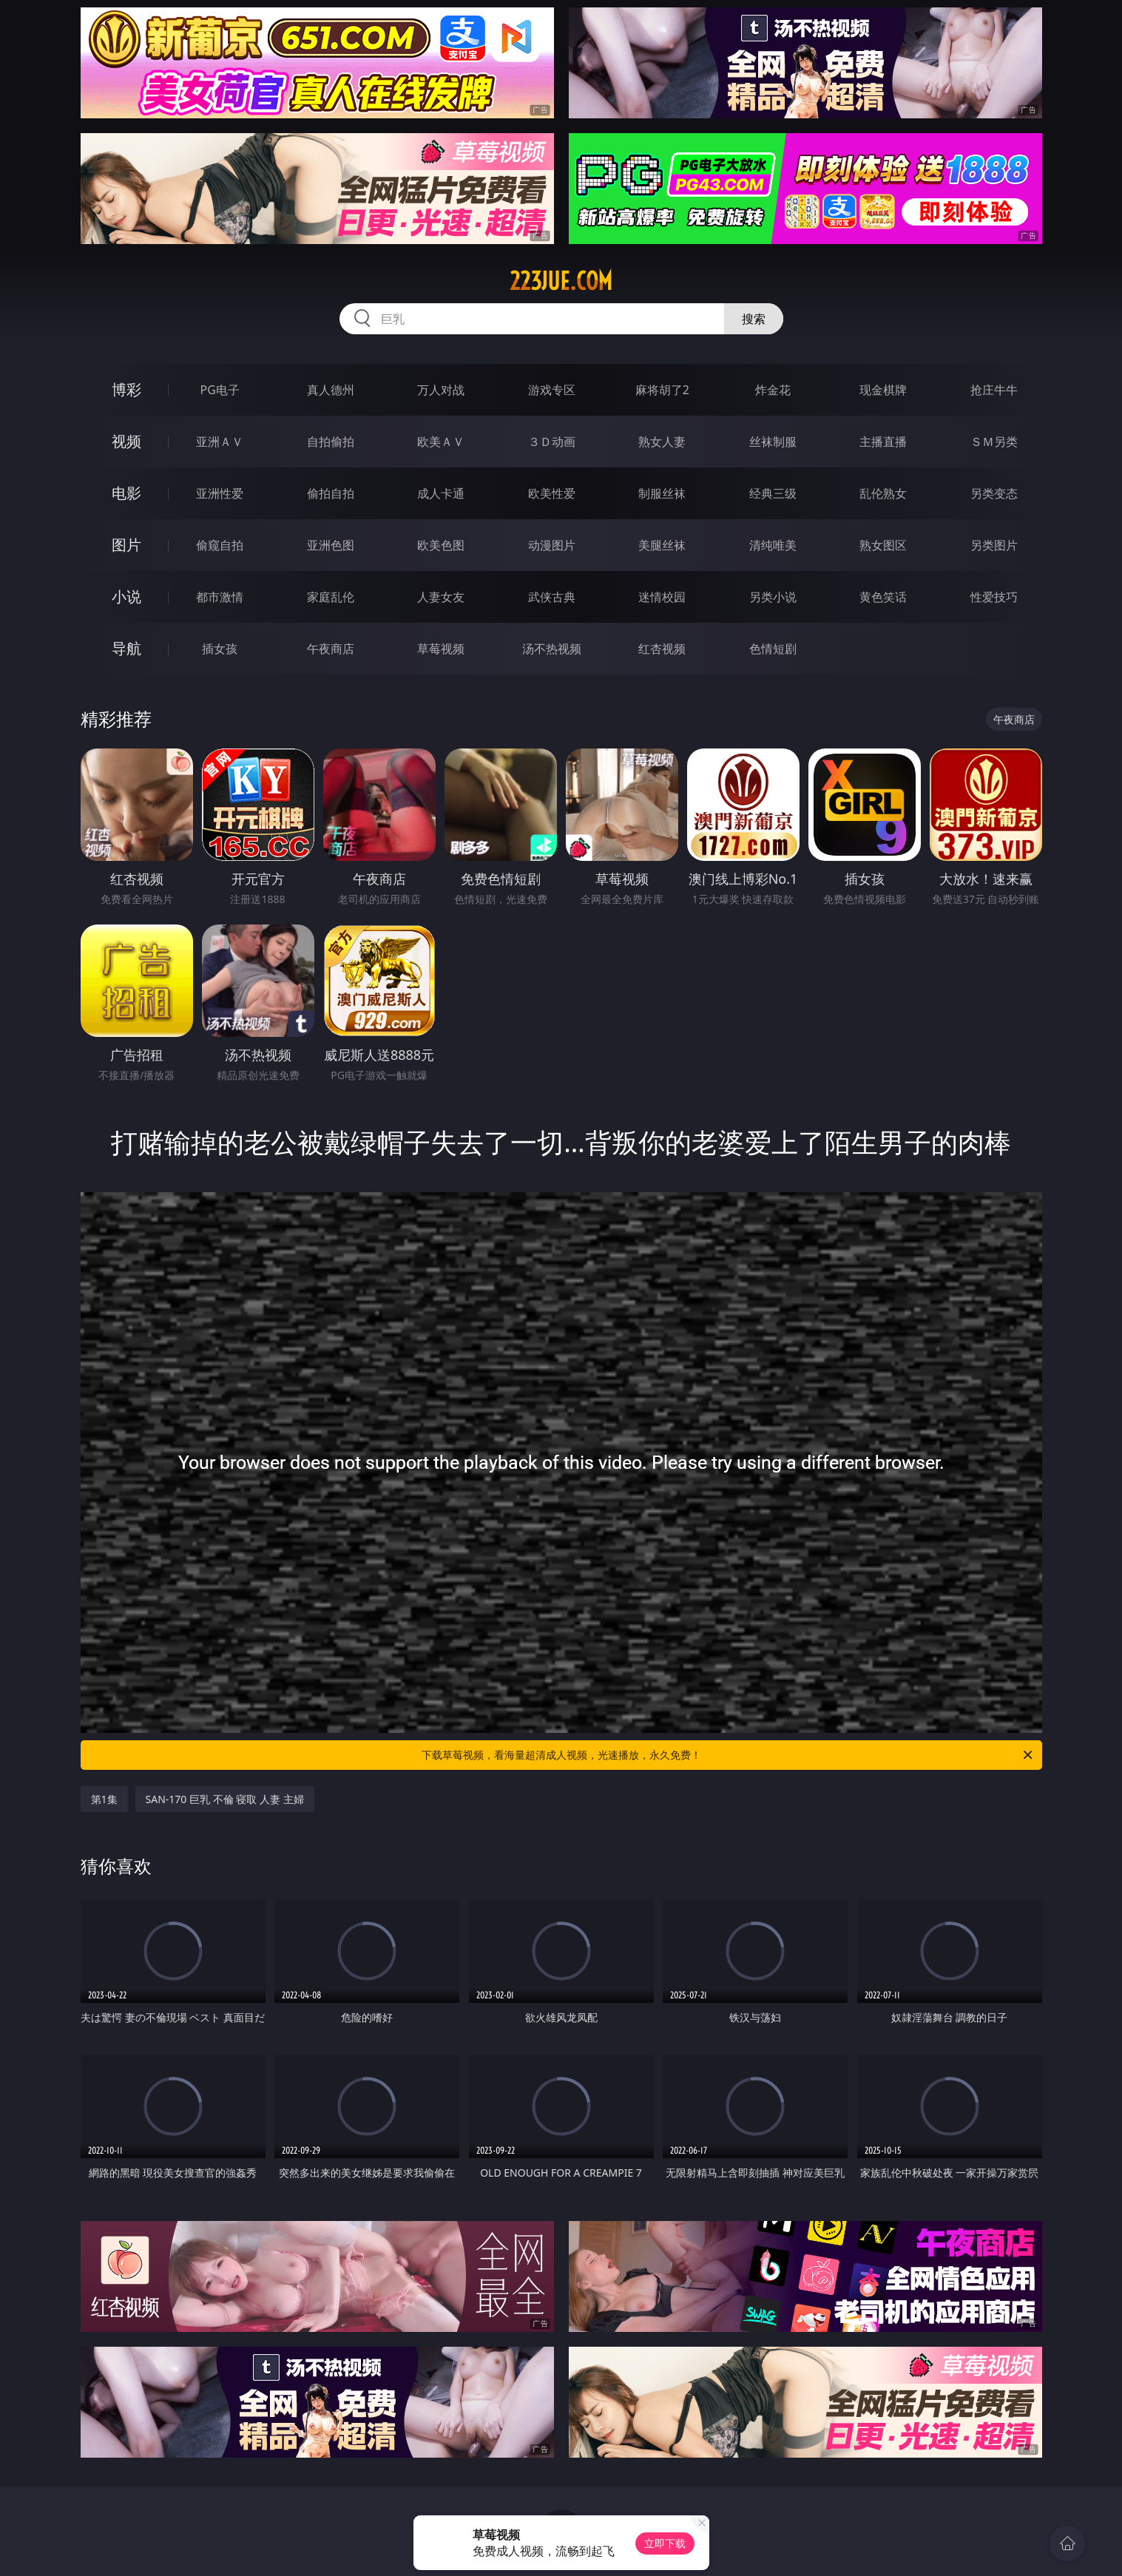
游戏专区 (551, 390)
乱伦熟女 (883, 493)
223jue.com (561, 281)
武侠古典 (551, 597)
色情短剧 (773, 648)
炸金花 (773, 390)
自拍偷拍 (330, 441)
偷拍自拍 (330, 493)
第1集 (104, 1799)
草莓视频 (440, 648)
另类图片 (994, 545)
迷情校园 (662, 597)
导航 (126, 648)
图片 (126, 545)
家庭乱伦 (330, 597)
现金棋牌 (883, 390)
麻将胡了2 (662, 390)
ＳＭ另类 (994, 441)
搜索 (754, 319)
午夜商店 (330, 648)
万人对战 (440, 390)
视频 (126, 441)
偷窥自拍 (219, 545)
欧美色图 (440, 545)
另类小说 (773, 597)
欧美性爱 (551, 493)
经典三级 (773, 493)
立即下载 (665, 2543)
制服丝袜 (662, 493)
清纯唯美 (773, 545)
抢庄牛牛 (994, 390)
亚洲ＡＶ (219, 441)
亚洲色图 (330, 545)
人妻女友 (440, 597)
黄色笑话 (883, 597)
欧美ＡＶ (440, 441)
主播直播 (883, 441)
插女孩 (219, 648)
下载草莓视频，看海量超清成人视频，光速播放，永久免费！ (728, 1755)
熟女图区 (883, 545)
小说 (126, 596)
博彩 (126, 389)
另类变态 (994, 493)
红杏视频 (662, 648)
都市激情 (219, 597)
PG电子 (220, 390)
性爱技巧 (994, 597)
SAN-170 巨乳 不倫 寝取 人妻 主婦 (225, 1799)
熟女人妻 (662, 441)
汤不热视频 (551, 648)
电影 (126, 493)
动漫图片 (551, 545)
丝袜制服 (773, 441)
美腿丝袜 (662, 545)
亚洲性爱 (219, 493)
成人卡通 (440, 493)
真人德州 (330, 390)
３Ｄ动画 (551, 441)
